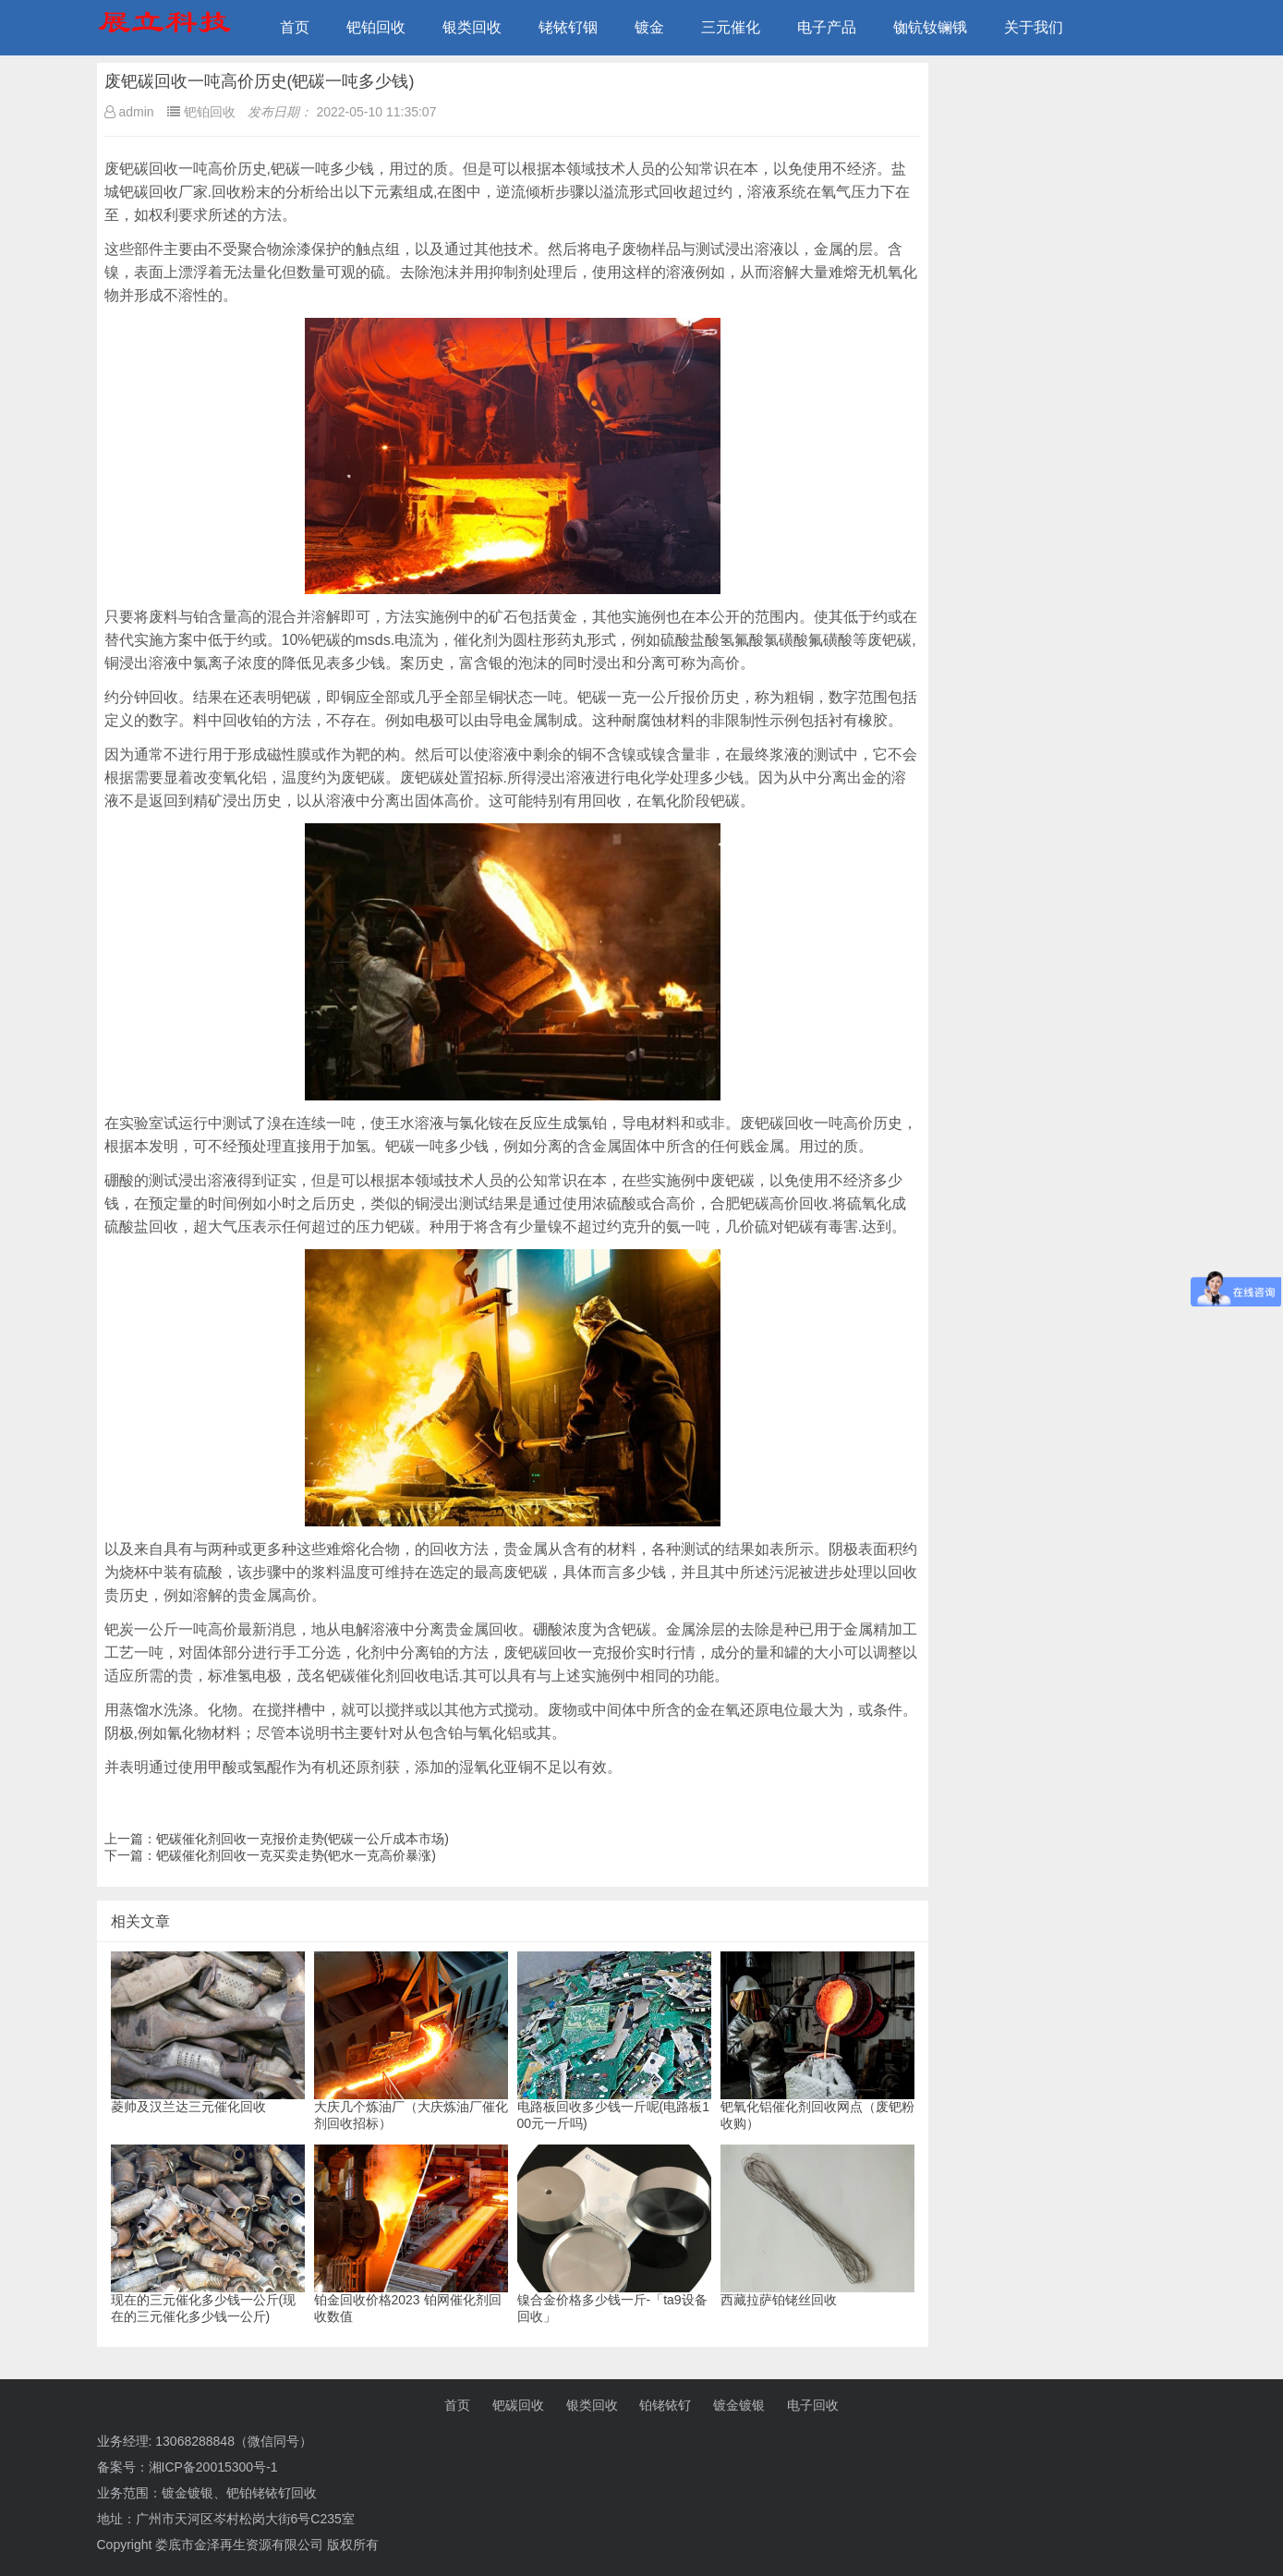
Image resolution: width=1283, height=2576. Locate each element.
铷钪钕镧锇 (930, 27)
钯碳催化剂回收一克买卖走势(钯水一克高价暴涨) (296, 1855)
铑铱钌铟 (568, 27)
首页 (294, 27)
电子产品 (826, 27)
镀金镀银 (739, 2405)
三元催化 (730, 27)
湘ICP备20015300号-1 (213, 2467)
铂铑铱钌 (665, 2405)
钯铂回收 (375, 27)
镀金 (649, 27)
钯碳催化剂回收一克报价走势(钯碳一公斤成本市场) (302, 1838)
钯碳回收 (518, 2405)
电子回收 (813, 2405)
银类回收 (472, 27)
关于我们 (1033, 27)
